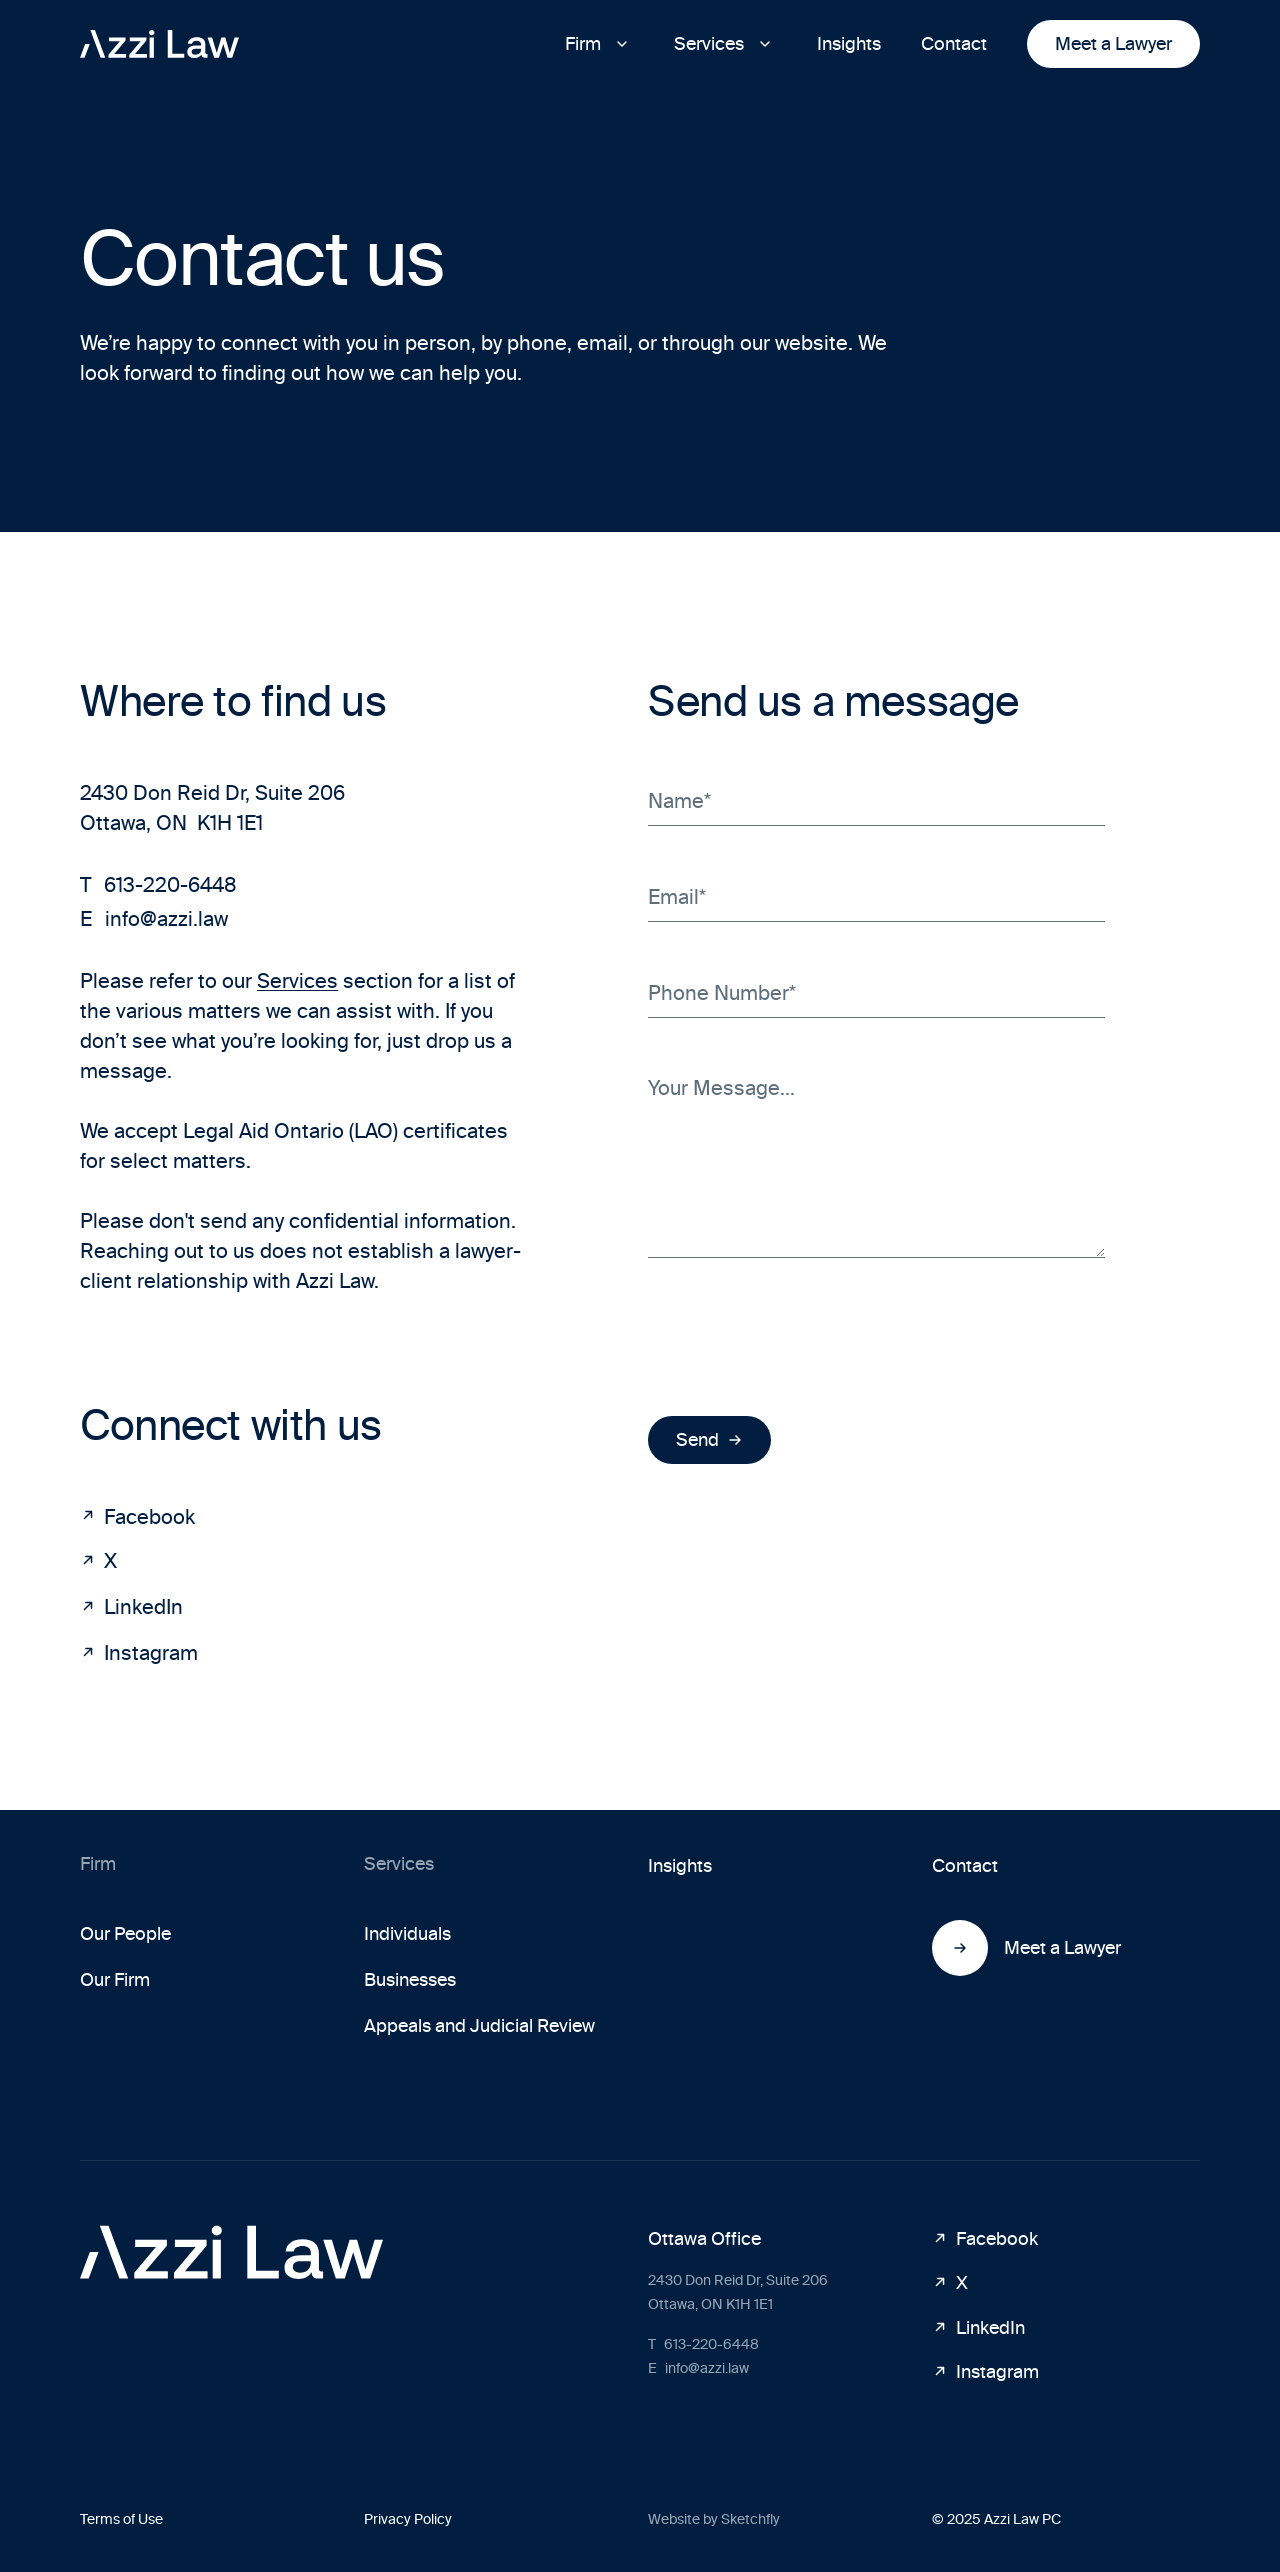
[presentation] (800, 1337)
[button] (599, 44)
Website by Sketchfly (714, 2519)
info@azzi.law (154, 919)
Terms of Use (121, 2519)
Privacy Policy (408, 2519)
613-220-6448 (158, 885)
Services (297, 981)
